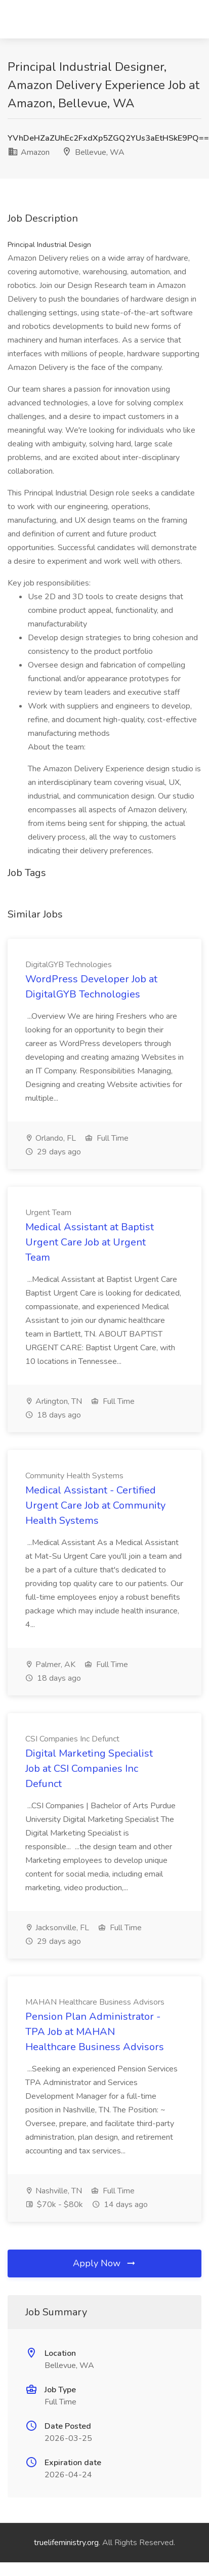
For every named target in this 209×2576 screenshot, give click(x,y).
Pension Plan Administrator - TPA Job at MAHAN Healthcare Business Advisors (94, 2032)
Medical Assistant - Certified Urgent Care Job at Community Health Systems (95, 1505)
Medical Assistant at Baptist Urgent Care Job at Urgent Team (89, 1242)
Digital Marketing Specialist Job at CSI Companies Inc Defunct (89, 1769)
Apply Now (105, 2263)
